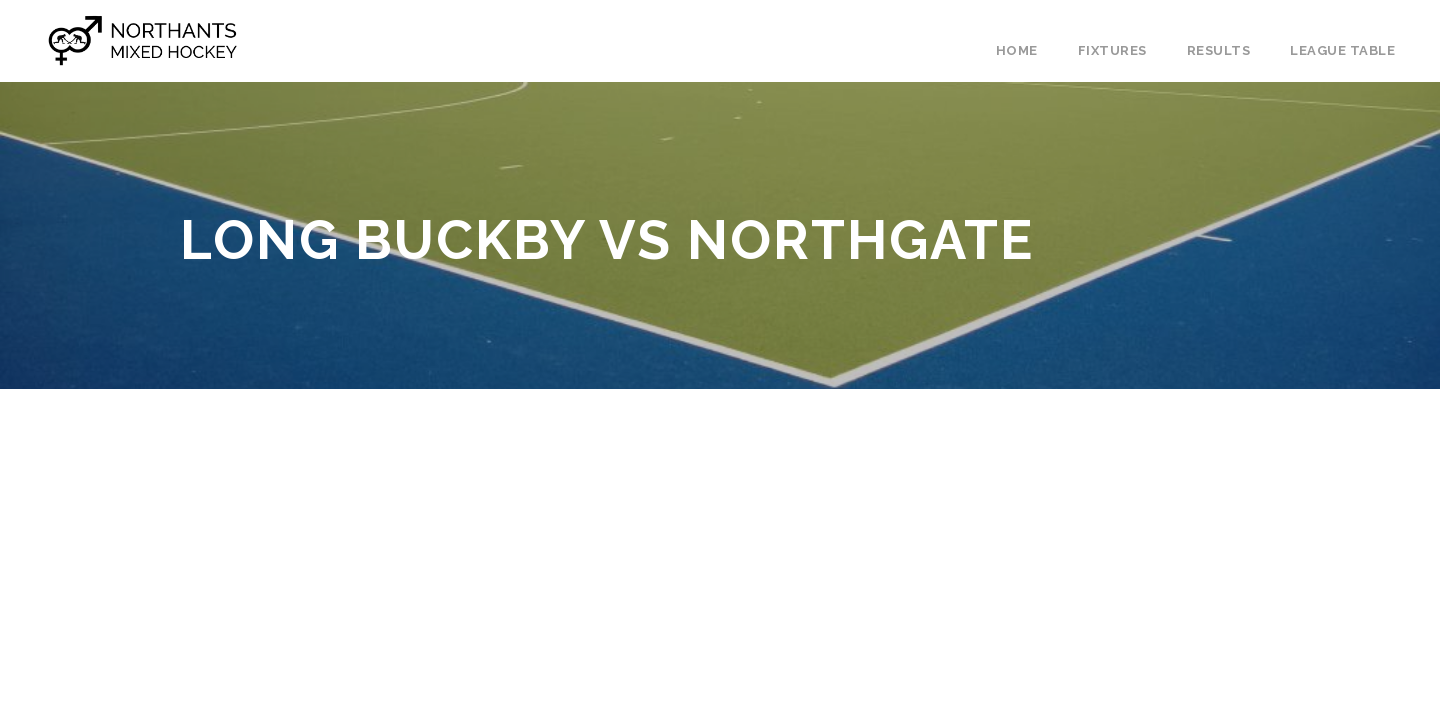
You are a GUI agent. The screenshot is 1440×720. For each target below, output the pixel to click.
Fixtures (1112, 50)
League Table (1342, 50)
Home (1017, 50)
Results (1219, 50)
